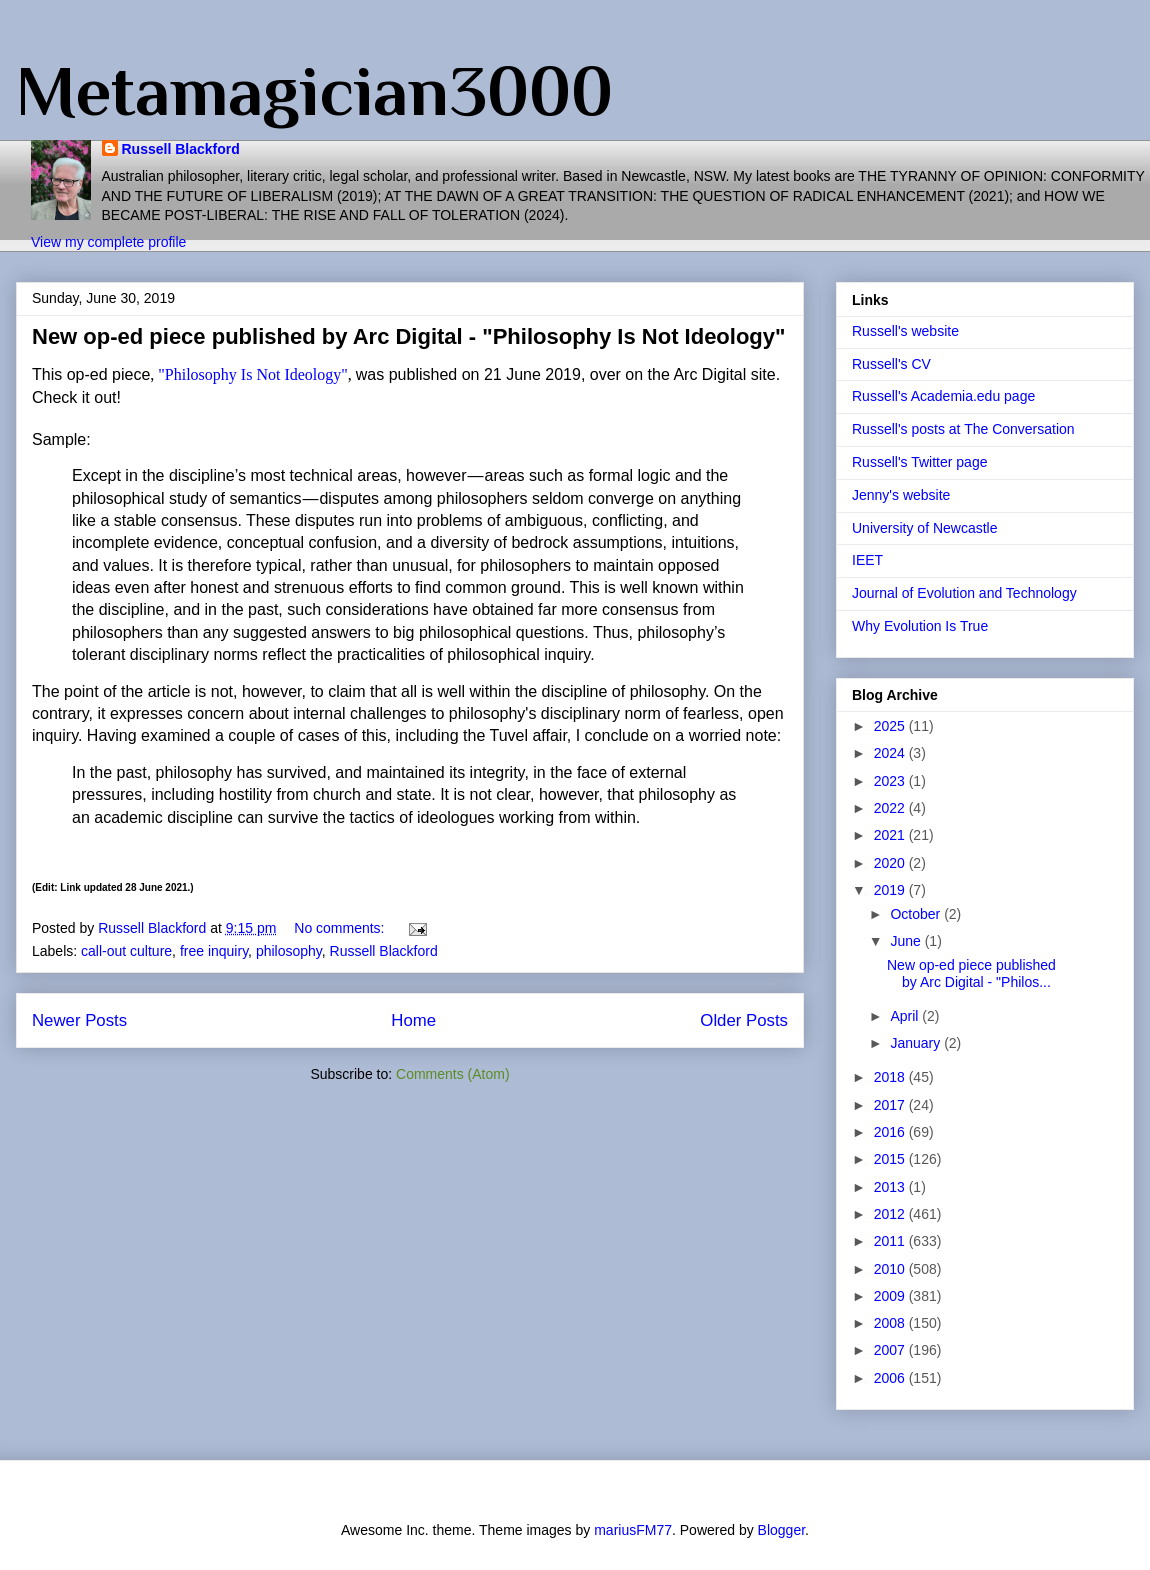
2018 (891, 1077)
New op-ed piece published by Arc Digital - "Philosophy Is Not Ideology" (408, 336)
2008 (891, 1323)
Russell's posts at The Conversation (963, 429)
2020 (891, 863)
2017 (891, 1105)
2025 (891, 726)
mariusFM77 (633, 1530)
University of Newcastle (925, 528)
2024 (891, 753)
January (917, 1043)
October (917, 914)
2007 (891, 1350)
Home (413, 1020)
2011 (891, 1241)
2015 (891, 1159)
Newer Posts (79, 1020)
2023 (891, 781)
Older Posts (744, 1020)
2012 (891, 1214)
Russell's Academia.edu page (943, 396)
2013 (891, 1187)
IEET (867, 560)
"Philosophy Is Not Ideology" (253, 374)
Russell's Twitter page (919, 462)
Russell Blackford (181, 149)
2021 (891, 835)
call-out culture (126, 951)
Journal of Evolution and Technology (964, 593)
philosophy (289, 951)
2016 (891, 1132)
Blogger (781, 1530)
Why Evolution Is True (920, 626)
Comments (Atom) (453, 1074)
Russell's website (905, 331)
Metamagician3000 (314, 91)
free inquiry (214, 951)
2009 (891, 1296)
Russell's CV (891, 364)
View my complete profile (108, 242)
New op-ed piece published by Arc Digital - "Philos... (971, 973)
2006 (891, 1378)
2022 (891, 808)
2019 (891, 890)
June (907, 941)
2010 (891, 1269)
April (906, 1016)
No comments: (341, 928)
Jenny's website (901, 495)
